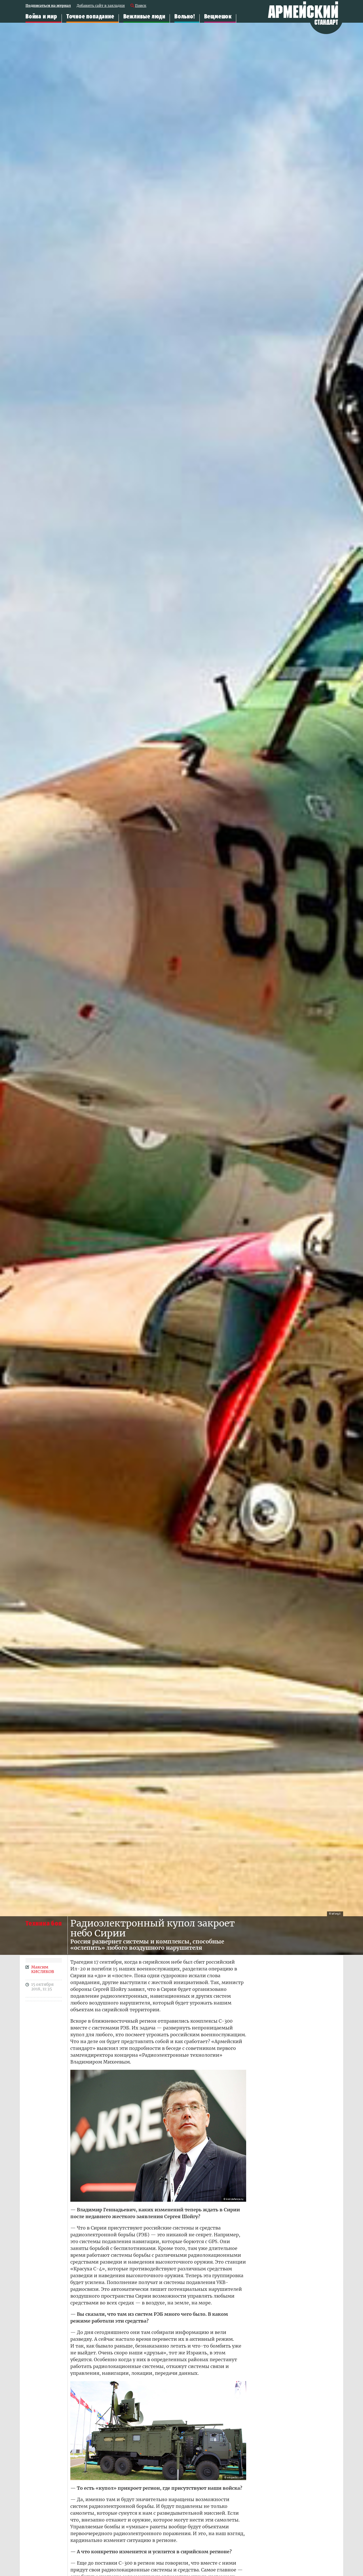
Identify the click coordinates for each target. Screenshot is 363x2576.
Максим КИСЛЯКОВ (42, 1969)
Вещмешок (218, 16)
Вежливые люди (144, 16)
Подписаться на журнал (48, 6)
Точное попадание (90, 16)
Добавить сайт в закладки (101, 6)
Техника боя (44, 1923)
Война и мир (41, 16)
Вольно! (184, 16)
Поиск (140, 6)
